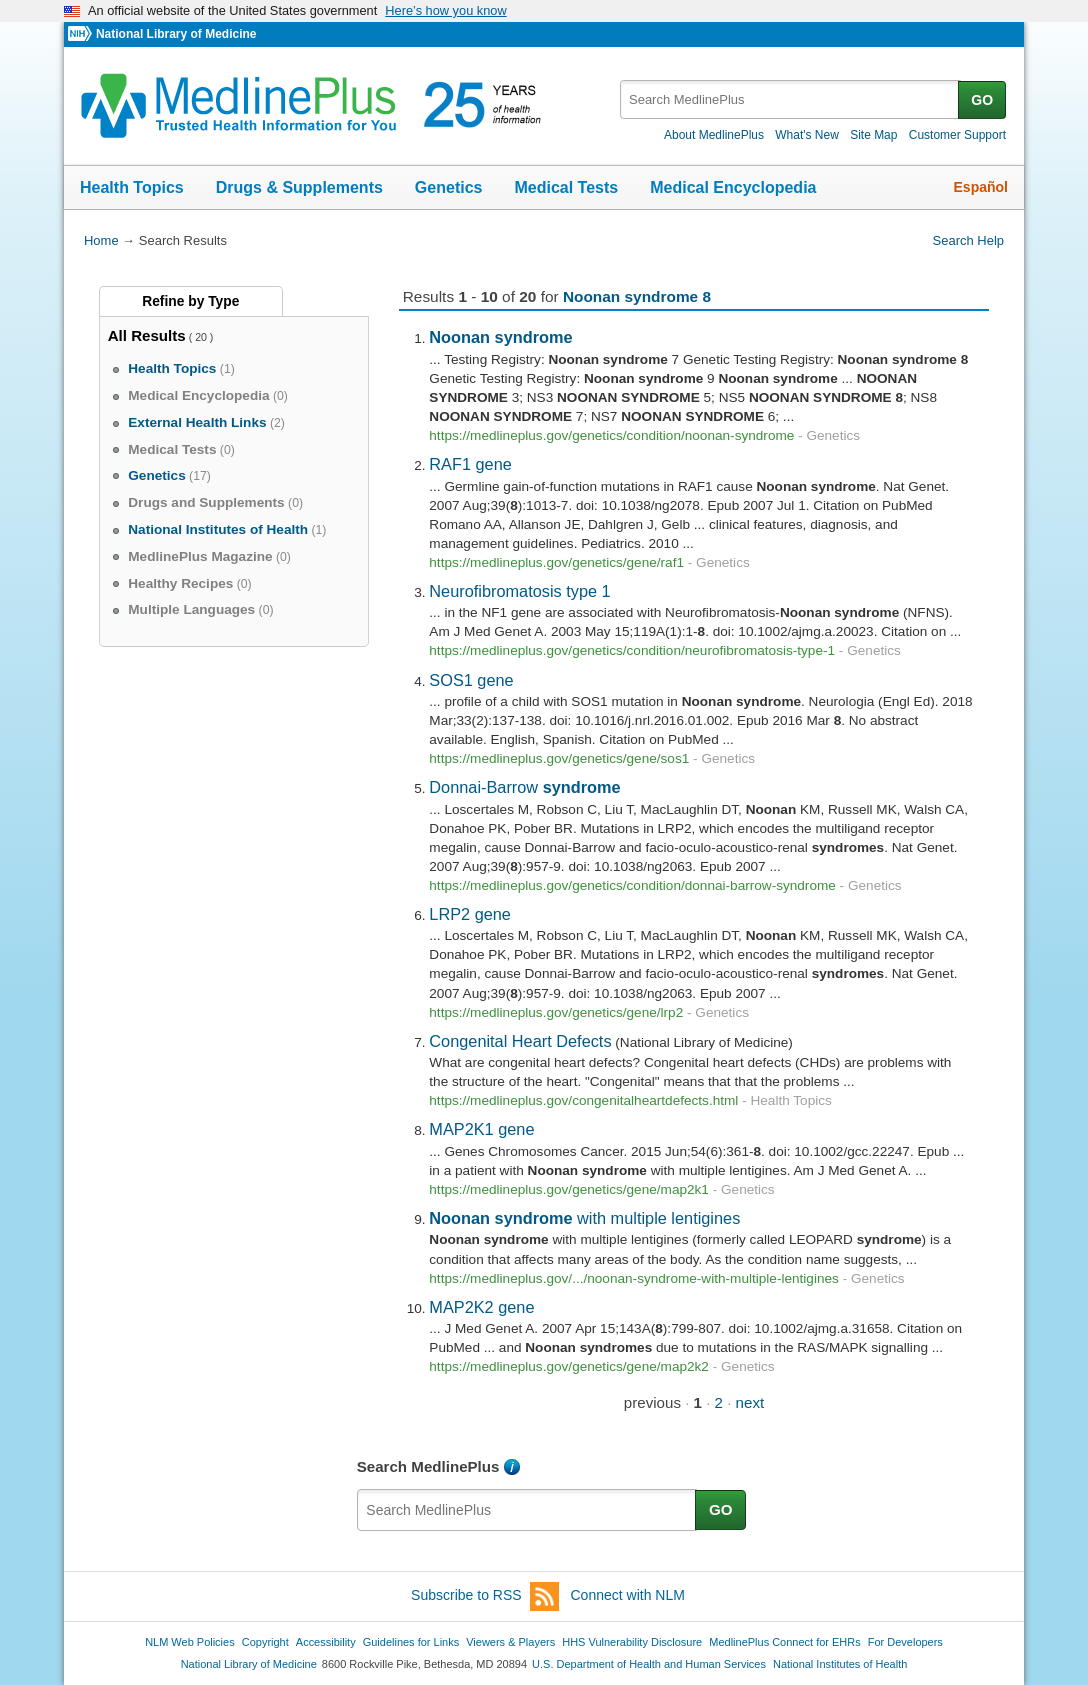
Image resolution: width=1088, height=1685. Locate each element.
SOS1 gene (471, 680)
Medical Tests (566, 187)
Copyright (265, 1642)
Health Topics (132, 187)
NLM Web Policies (190, 1642)
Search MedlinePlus (428, 1466)
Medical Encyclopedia (733, 187)
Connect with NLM (628, 1595)
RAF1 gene (470, 464)
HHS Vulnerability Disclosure (632, 1642)
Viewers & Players (510, 1642)
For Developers (905, 1642)
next (750, 1402)
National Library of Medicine (176, 34)
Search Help (968, 240)
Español (981, 187)
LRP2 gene (470, 914)
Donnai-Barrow (524, 787)
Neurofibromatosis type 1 (519, 591)
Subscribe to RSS (485, 1596)
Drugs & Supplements (299, 187)
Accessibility (326, 1642)
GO (982, 100)
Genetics (449, 187)
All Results (147, 335)
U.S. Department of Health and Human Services (649, 1664)
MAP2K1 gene (481, 1129)
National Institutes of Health (840, 1664)
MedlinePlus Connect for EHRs (784, 1642)
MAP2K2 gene (481, 1307)
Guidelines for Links (411, 1642)
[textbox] (790, 99)
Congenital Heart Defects (520, 1041)
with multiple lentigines (584, 1218)
